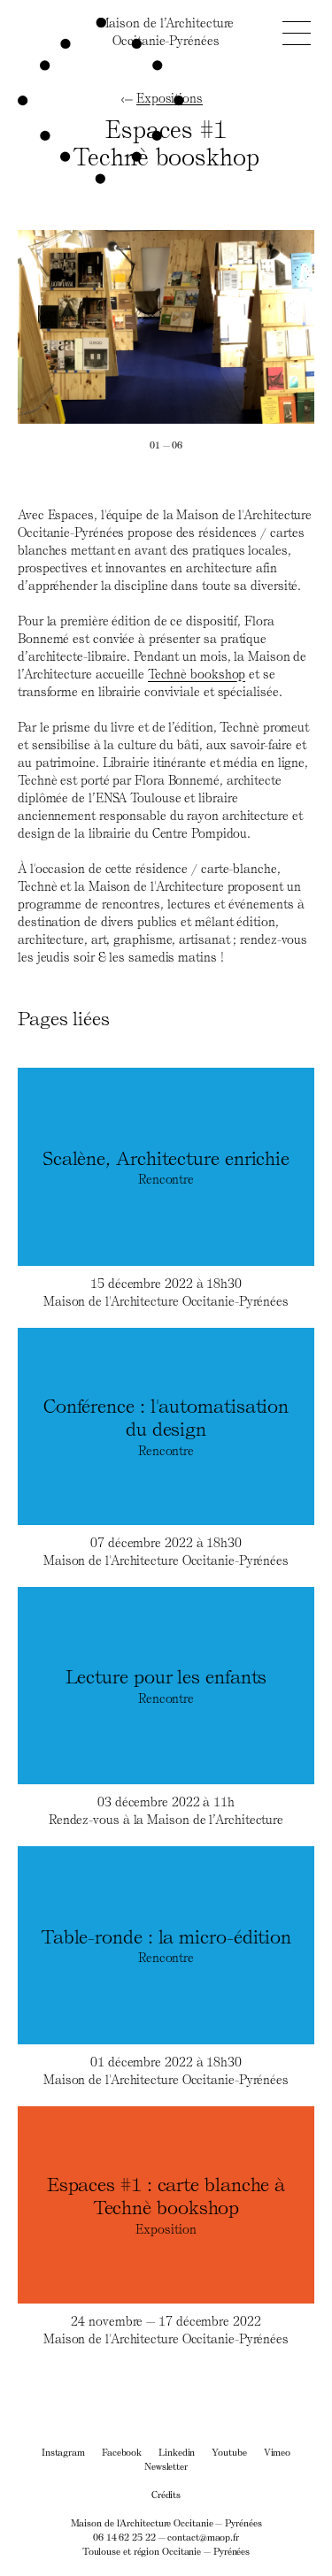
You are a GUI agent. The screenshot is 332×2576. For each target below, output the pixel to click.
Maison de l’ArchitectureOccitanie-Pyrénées (166, 31)
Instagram (63, 2451)
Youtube (229, 2451)
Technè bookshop (197, 673)
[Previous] (92, 327)
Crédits (166, 2494)
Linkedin (176, 2451)
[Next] (240, 327)
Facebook (122, 2451)
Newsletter (166, 2465)
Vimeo (277, 2451)
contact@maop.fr (203, 2536)
